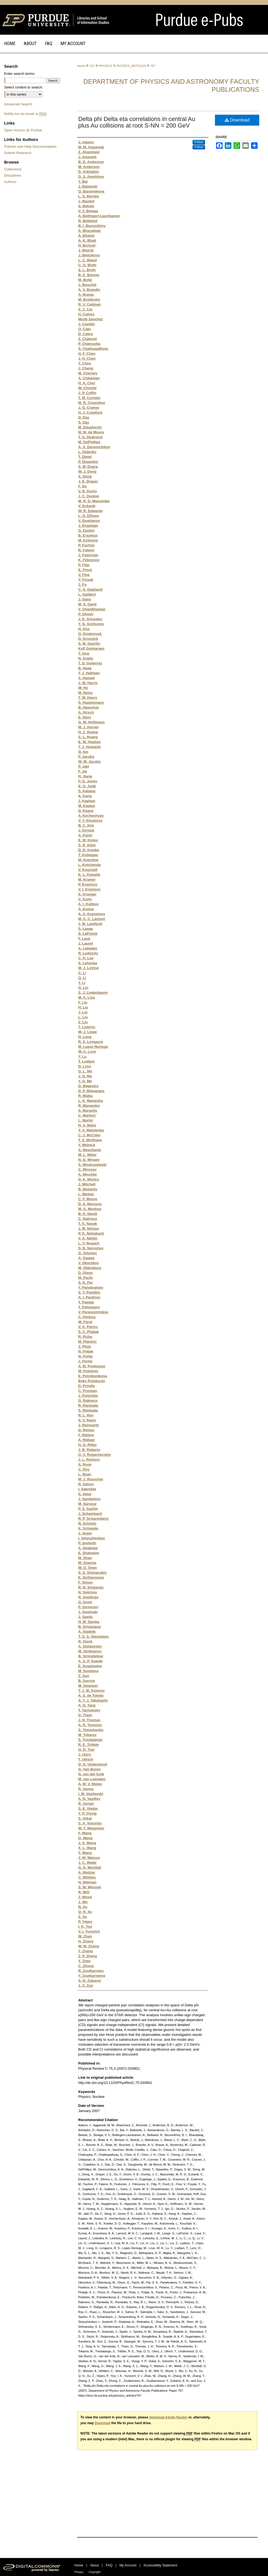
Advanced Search (18, 104)
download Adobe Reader (168, 2417)
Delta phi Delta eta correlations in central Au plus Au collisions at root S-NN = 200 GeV (136, 122)
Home (81, 65)
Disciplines (12, 175)
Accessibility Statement (160, 2565)
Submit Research (17, 153)
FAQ (109, 2565)
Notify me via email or (25, 114)
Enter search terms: (19, 74)
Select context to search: (23, 87)
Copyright (94, 2572)
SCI (91, 65)
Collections (13, 169)
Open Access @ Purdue (23, 130)
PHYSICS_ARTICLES (131, 65)
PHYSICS (105, 65)
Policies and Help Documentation (30, 146)
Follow (198, 142)
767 (152, 65)
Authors (10, 182)
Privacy (78, 2572)
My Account (128, 2565)
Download (237, 120)
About (94, 2565)
